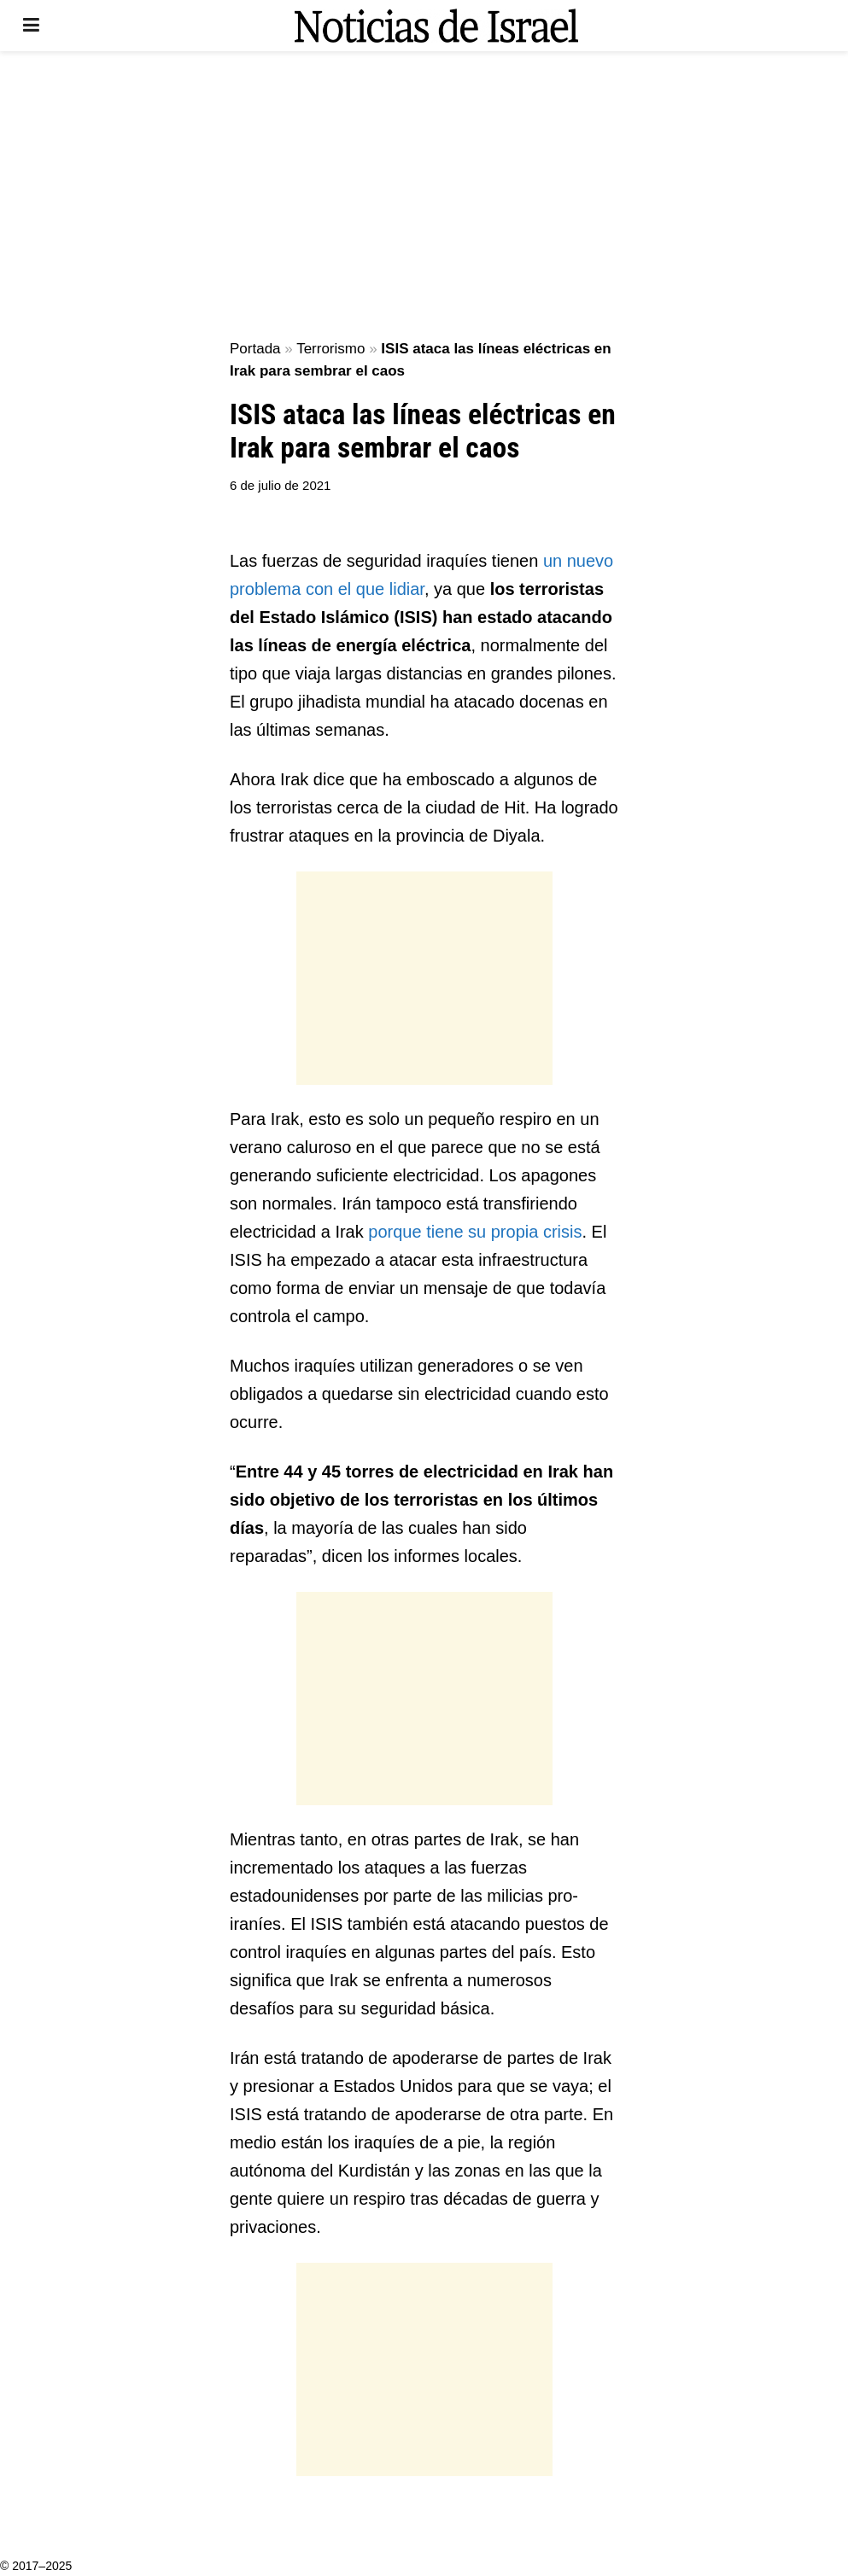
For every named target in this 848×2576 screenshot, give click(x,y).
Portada (255, 349)
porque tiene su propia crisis (475, 1231)
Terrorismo (330, 349)
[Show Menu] (31, 25)
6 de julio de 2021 (280, 485)
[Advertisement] (424, 196)
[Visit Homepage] (436, 26)
